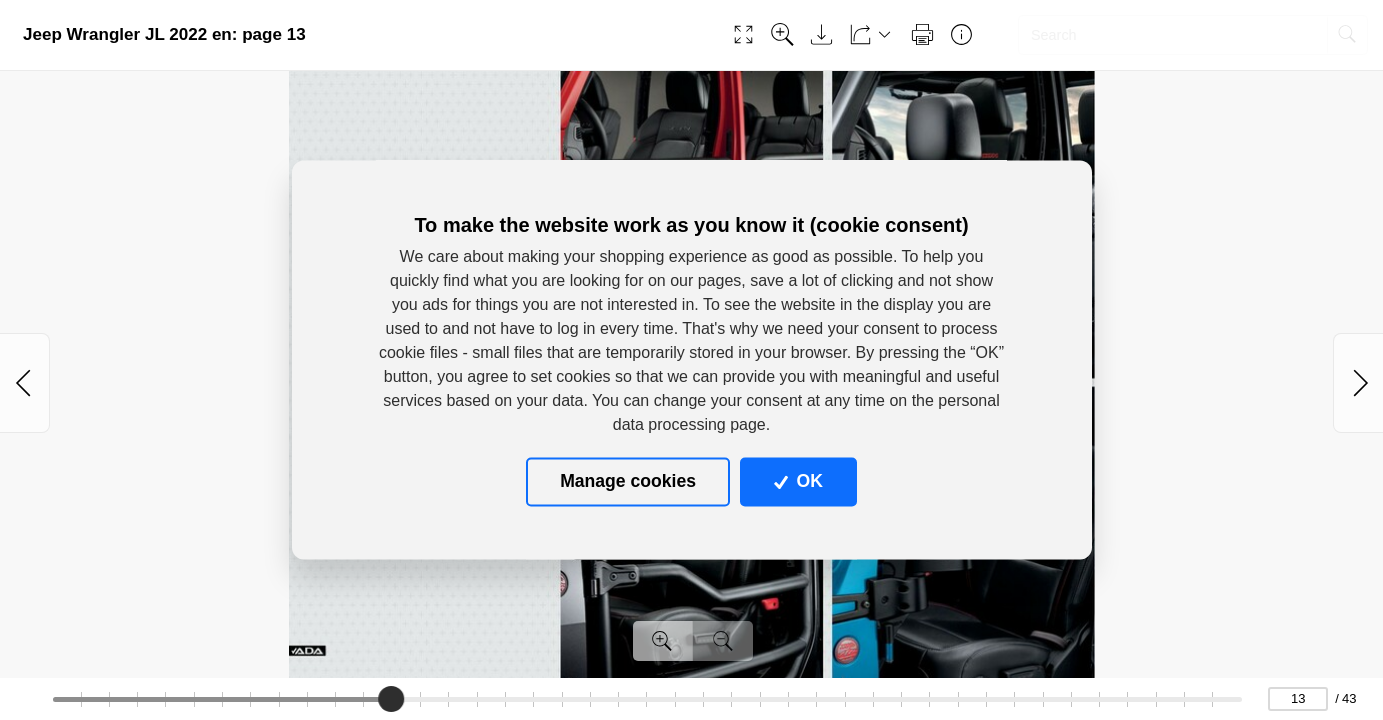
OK (798, 482)
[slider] (391, 699)
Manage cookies (628, 482)
